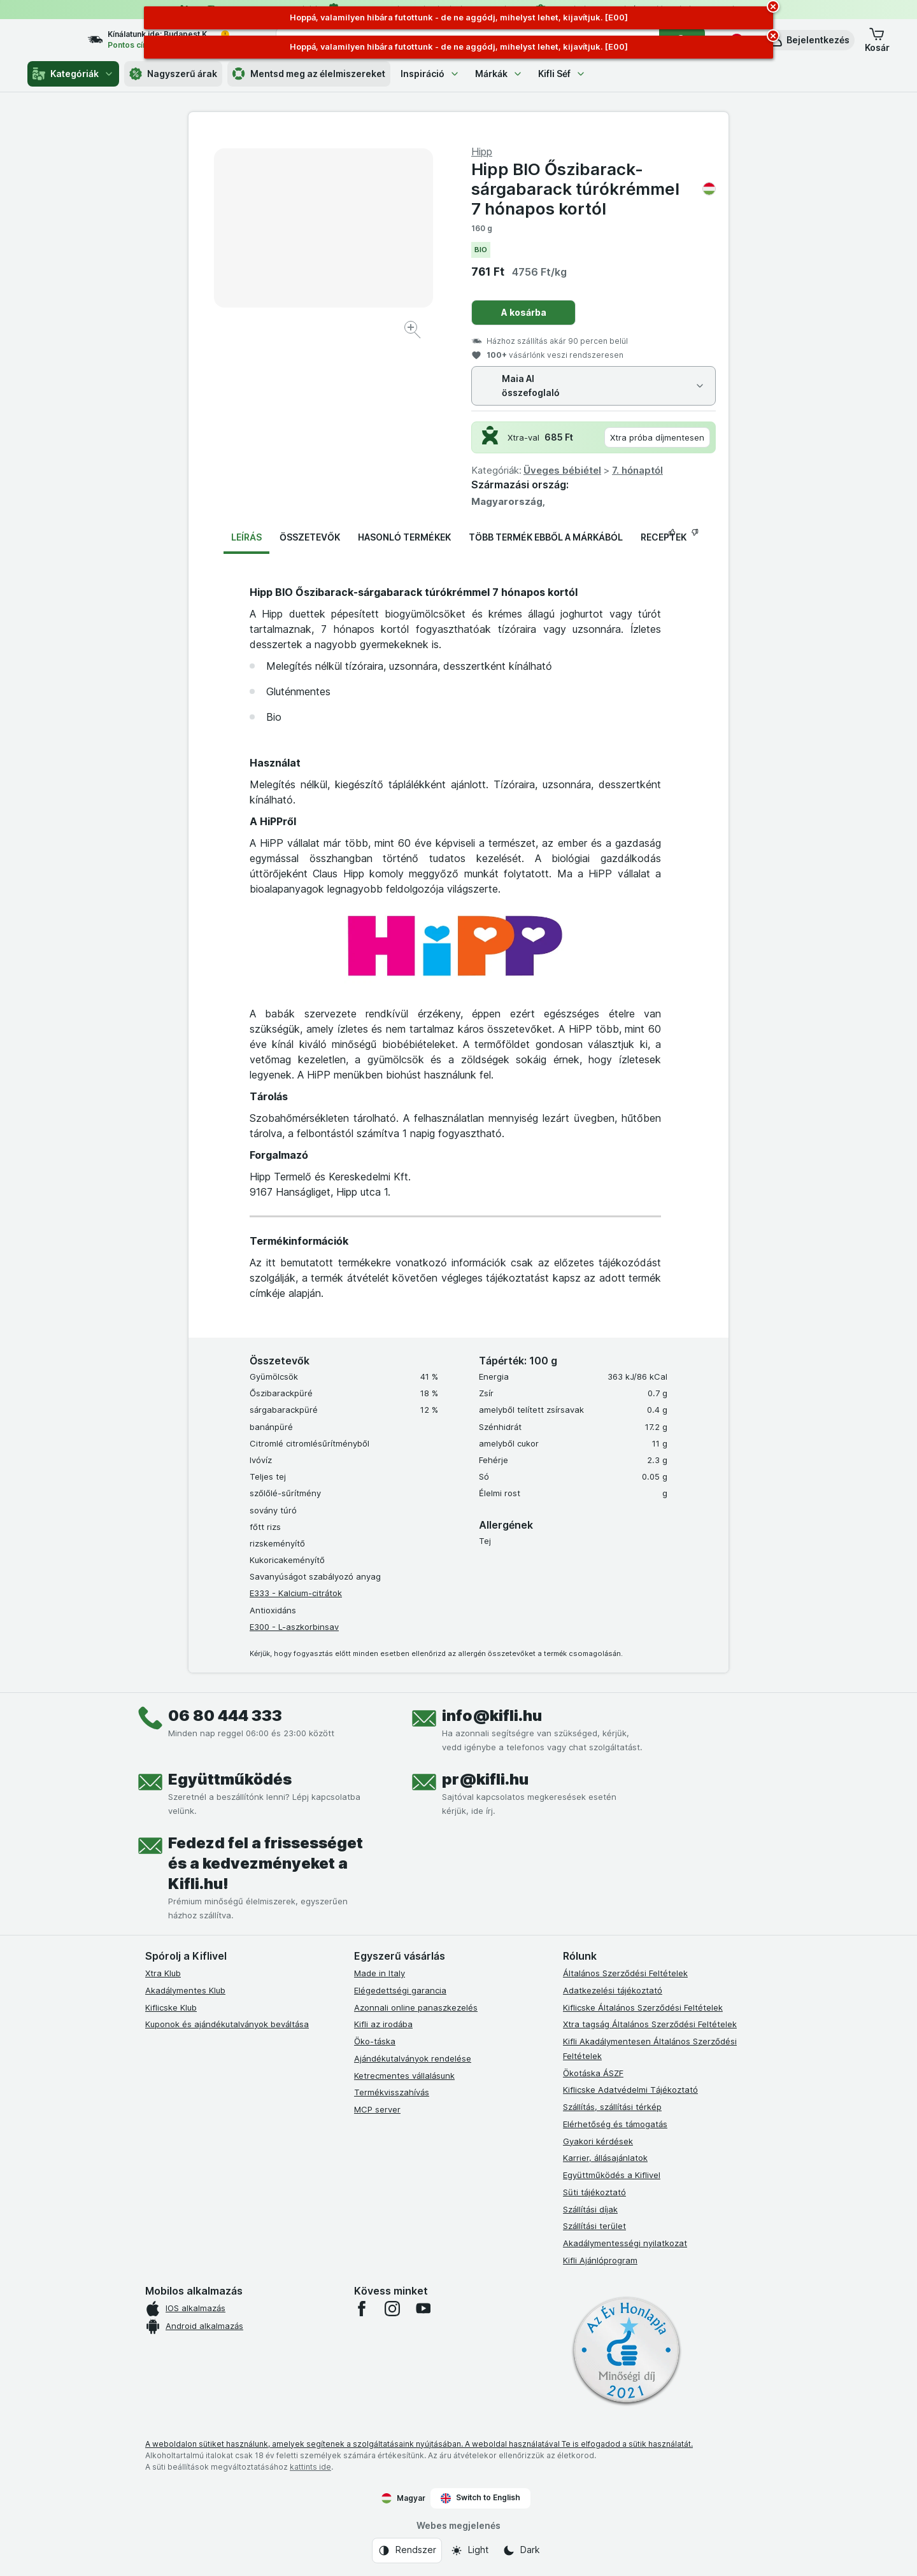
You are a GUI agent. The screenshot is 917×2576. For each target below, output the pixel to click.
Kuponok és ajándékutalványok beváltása (227, 2024)
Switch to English (480, 2498)
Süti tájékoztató (594, 2192)
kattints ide (310, 2467)
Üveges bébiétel (562, 470)
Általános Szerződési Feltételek (625, 1973)
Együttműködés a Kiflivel (611, 2175)
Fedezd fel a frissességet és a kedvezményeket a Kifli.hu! (265, 1863)
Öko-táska (374, 2041)
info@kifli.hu (492, 1715)
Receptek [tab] (663, 537)
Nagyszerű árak (173, 73)
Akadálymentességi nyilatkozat (625, 2243)
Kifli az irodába (383, 2024)
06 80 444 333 (225, 1715)
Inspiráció (430, 73)
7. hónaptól (637, 470)
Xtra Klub (163, 1973)
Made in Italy (379, 1973)
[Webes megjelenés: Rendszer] (407, 2550)
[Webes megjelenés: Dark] (521, 2550)
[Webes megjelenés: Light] (469, 2550)
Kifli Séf (562, 73)
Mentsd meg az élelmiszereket (308, 73)
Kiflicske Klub (171, 2007)
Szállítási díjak (590, 2209)
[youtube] (422, 2308)
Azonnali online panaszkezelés (416, 2007)
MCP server (377, 2109)
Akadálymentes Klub (185, 1990)
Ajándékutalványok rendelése (412, 2058)
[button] (809, 40)
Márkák (499, 73)
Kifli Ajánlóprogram (600, 2260)
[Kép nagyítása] (413, 331)
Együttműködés (230, 1779)
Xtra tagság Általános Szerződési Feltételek (650, 2024)
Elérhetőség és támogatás (615, 2124)
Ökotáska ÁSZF (593, 2073)
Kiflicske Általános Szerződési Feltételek (643, 2007)
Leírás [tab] (246, 537)
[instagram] (392, 2308)
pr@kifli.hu (485, 1779)
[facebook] (361, 2308)
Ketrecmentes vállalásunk (404, 2075)
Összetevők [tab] (310, 537)
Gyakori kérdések (598, 2141)
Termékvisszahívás (391, 2092)
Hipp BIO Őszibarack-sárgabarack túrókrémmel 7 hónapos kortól (593, 188)
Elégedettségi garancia (400, 1990)
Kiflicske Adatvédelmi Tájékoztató (630, 2089)
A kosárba (523, 312)
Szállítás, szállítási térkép (612, 2107)
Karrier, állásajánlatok (605, 2158)
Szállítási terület (594, 2226)
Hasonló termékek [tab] (404, 537)
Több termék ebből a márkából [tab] (546, 537)
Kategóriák (73, 73)
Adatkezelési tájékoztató (612, 1990)
